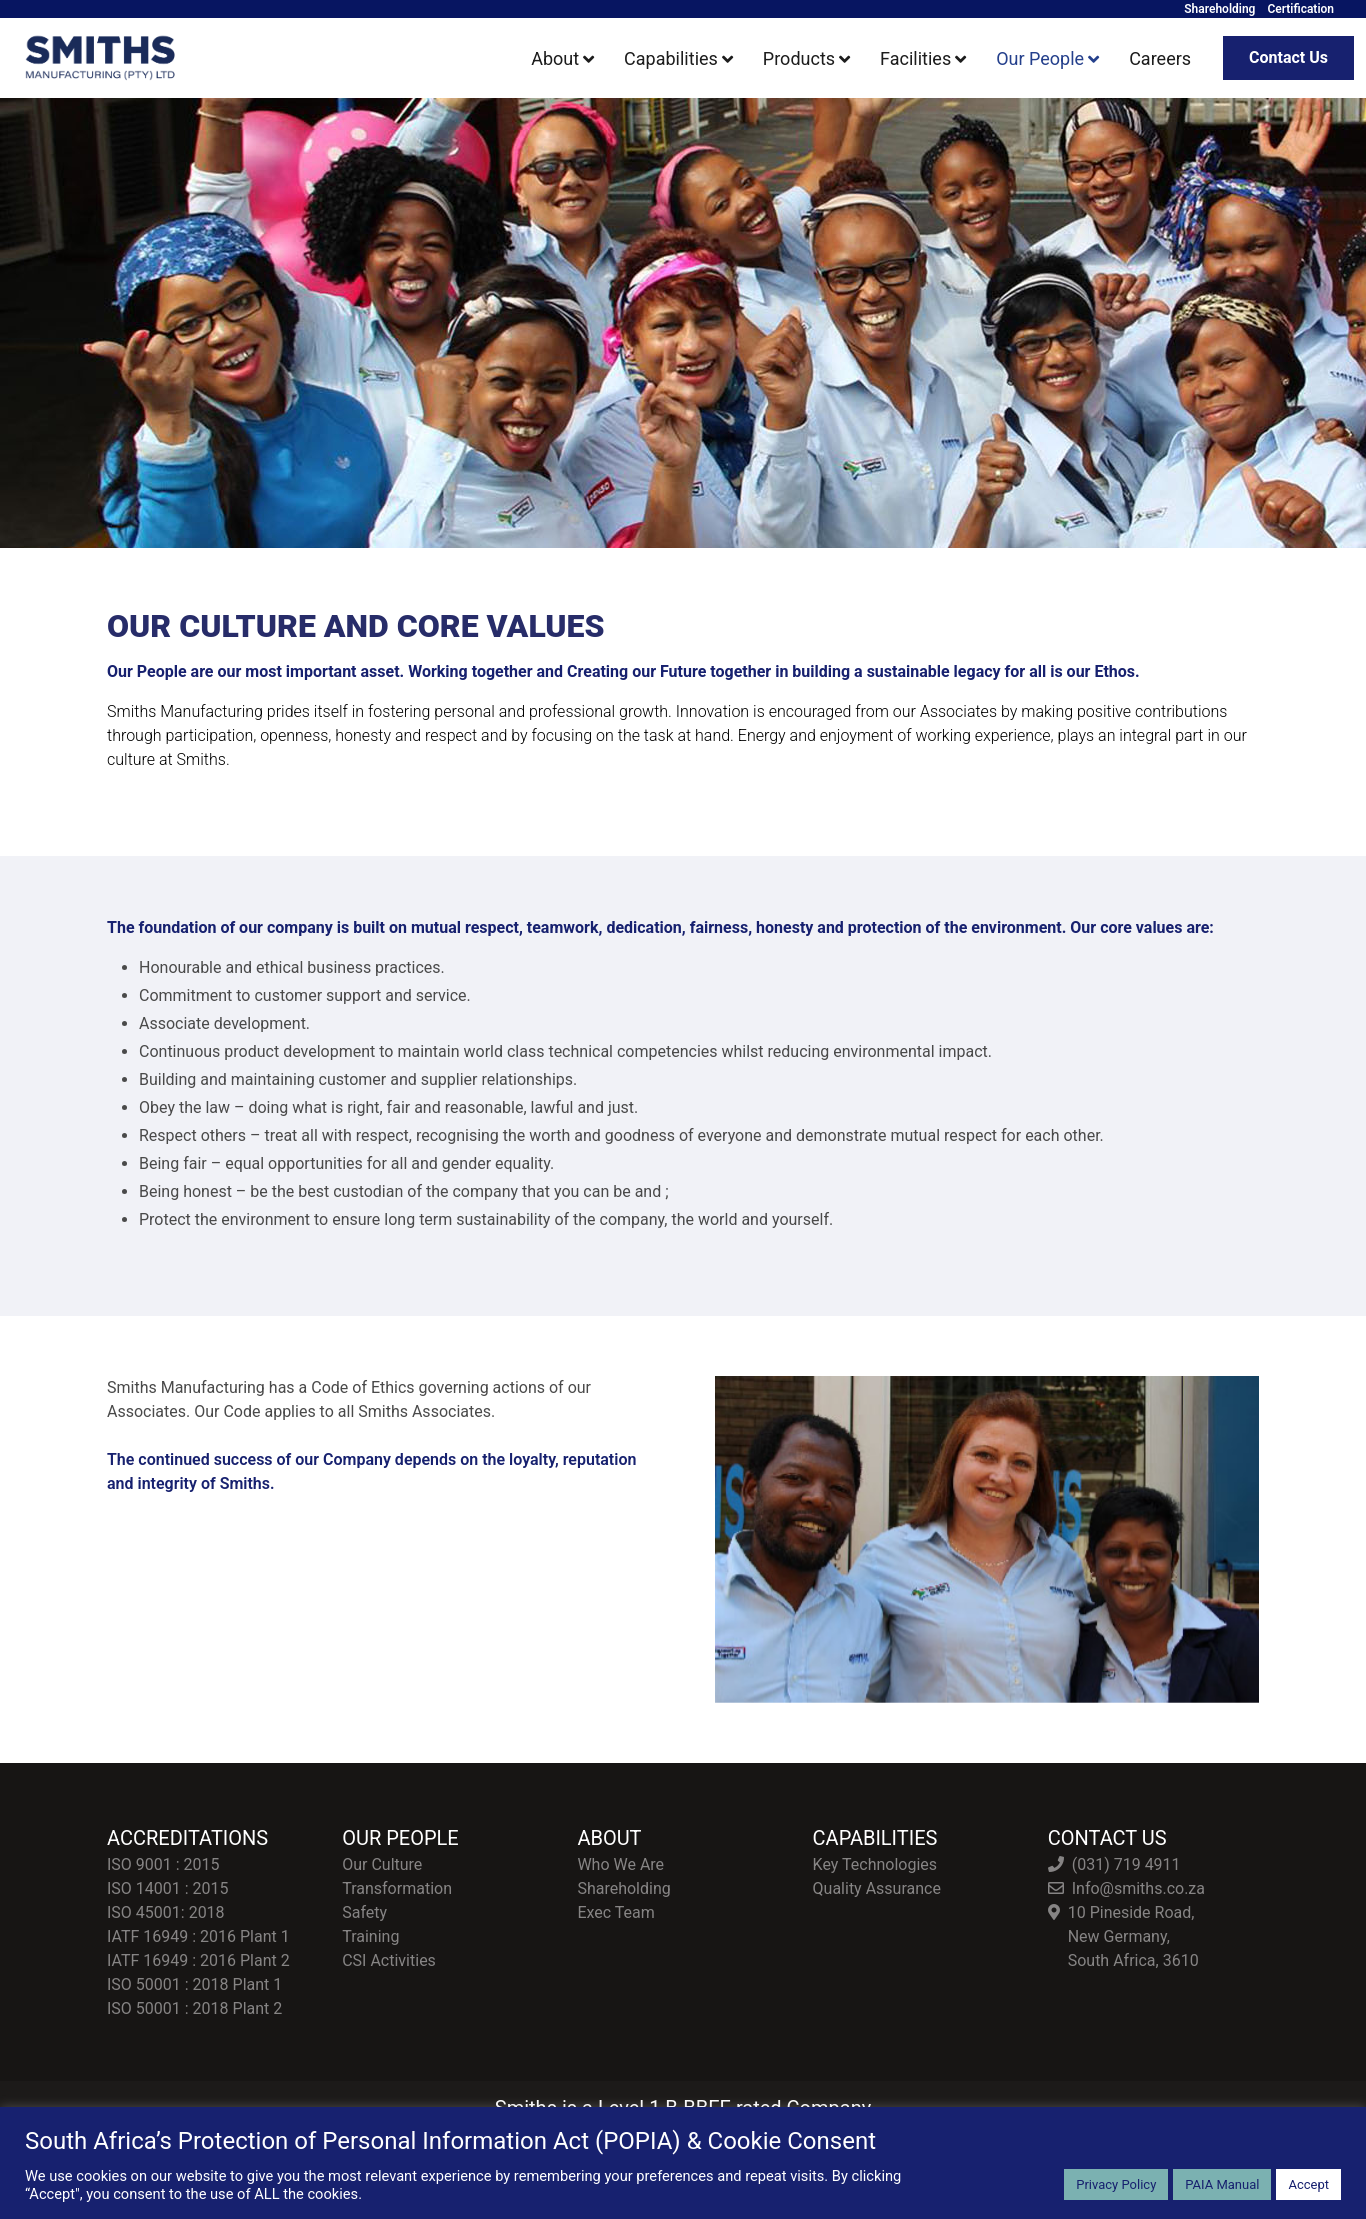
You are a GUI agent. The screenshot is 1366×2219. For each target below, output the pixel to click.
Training (370, 1936)
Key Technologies (875, 1864)
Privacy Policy (1116, 2184)
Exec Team (615, 1912)
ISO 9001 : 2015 (163, 1864)
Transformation (397, 1888)
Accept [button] (1308, 2184)
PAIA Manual (1222, 2184)
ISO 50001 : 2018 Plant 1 (194, 1984)
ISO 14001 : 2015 (168, 1888)
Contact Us (1288, 57)
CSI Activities (389, 1960)
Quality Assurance (877, 1888)
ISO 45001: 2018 (166, 1912)
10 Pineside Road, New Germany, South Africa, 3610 (1133, 1936)
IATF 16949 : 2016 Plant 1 (198, 1936)
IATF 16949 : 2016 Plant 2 (198, 1960)
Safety (364, 1912)
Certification (1300, 9)
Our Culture (382, 1864)
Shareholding (1219, 9)
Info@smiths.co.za (1138, 1888)
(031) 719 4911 (1126, 1864)
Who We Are (620, 1864)
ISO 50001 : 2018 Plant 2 (194, 2008)
